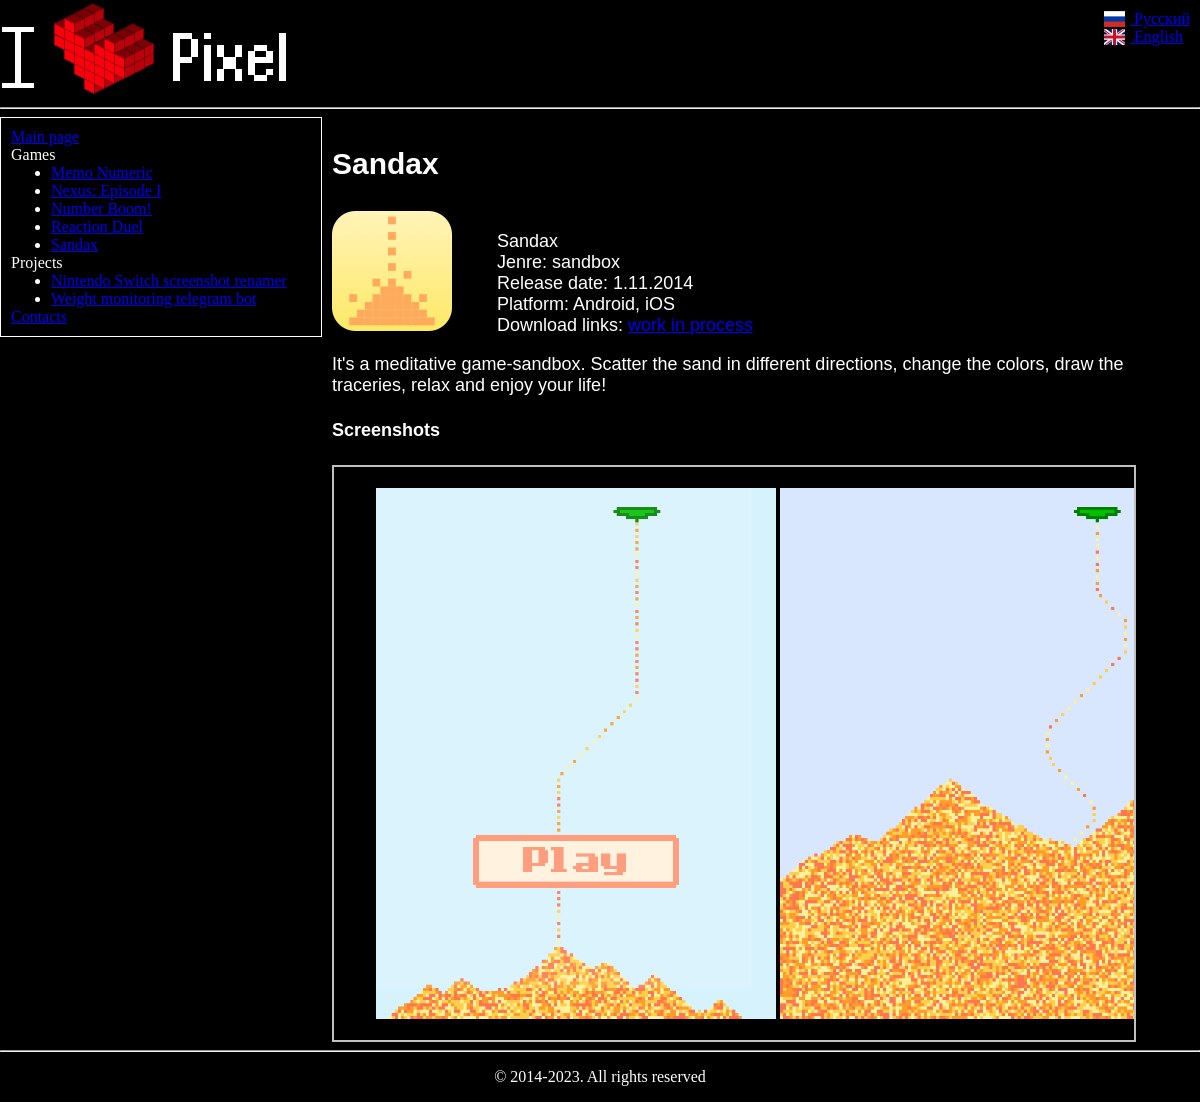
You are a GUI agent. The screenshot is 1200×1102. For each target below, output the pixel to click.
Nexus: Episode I (106, 190)
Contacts (39, 316)
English (1143, 36)
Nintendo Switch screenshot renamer (169, 280)
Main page (45, 136)
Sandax (74, 244)
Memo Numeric (102, 172)
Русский (1147, 18)
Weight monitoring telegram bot (153, 298)
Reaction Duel (97, 226)
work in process (690, 325)
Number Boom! (101, 208)
